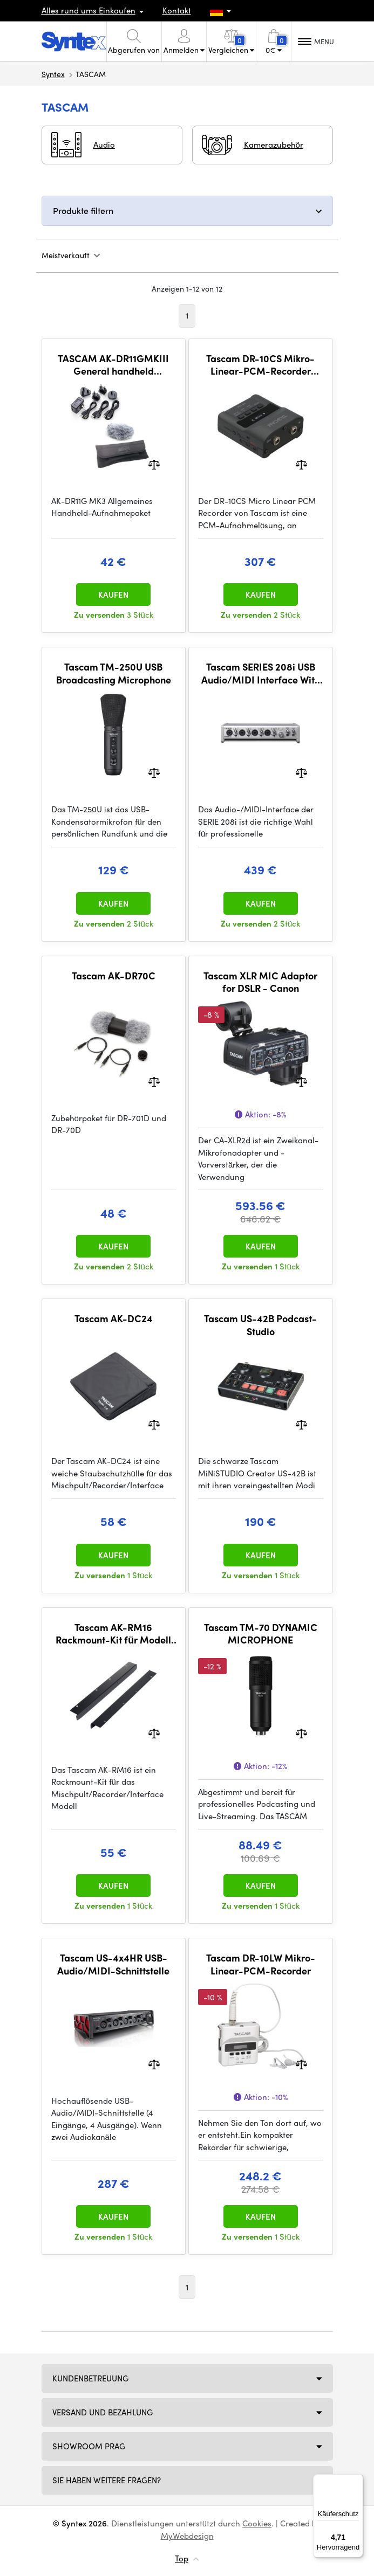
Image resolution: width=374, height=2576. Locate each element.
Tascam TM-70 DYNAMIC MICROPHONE (260, 1633)
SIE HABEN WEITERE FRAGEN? (106, 2480)
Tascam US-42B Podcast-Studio (260, 1324)
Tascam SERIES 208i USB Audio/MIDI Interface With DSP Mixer (260, 673)
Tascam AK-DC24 (113, 1318)
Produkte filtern (83, 210)
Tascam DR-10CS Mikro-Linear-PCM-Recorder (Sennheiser (260, 364)
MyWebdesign (187, 2536)
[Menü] (356, 2480)
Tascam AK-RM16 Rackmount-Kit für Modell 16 (113, 1633)
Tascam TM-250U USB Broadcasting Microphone (113, 673)
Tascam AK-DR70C (113, 975)
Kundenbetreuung (90, 2378)
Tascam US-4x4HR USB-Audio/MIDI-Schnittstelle (113, 1964)
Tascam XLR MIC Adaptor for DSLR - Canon (260, 982)
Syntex (53, 73)
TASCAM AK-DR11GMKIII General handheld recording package (113, 364)
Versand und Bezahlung (102, 2412)
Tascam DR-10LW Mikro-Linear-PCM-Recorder (260, 1964)
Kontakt (176, 10)
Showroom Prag (88, 2446)
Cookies (256, 2523)
